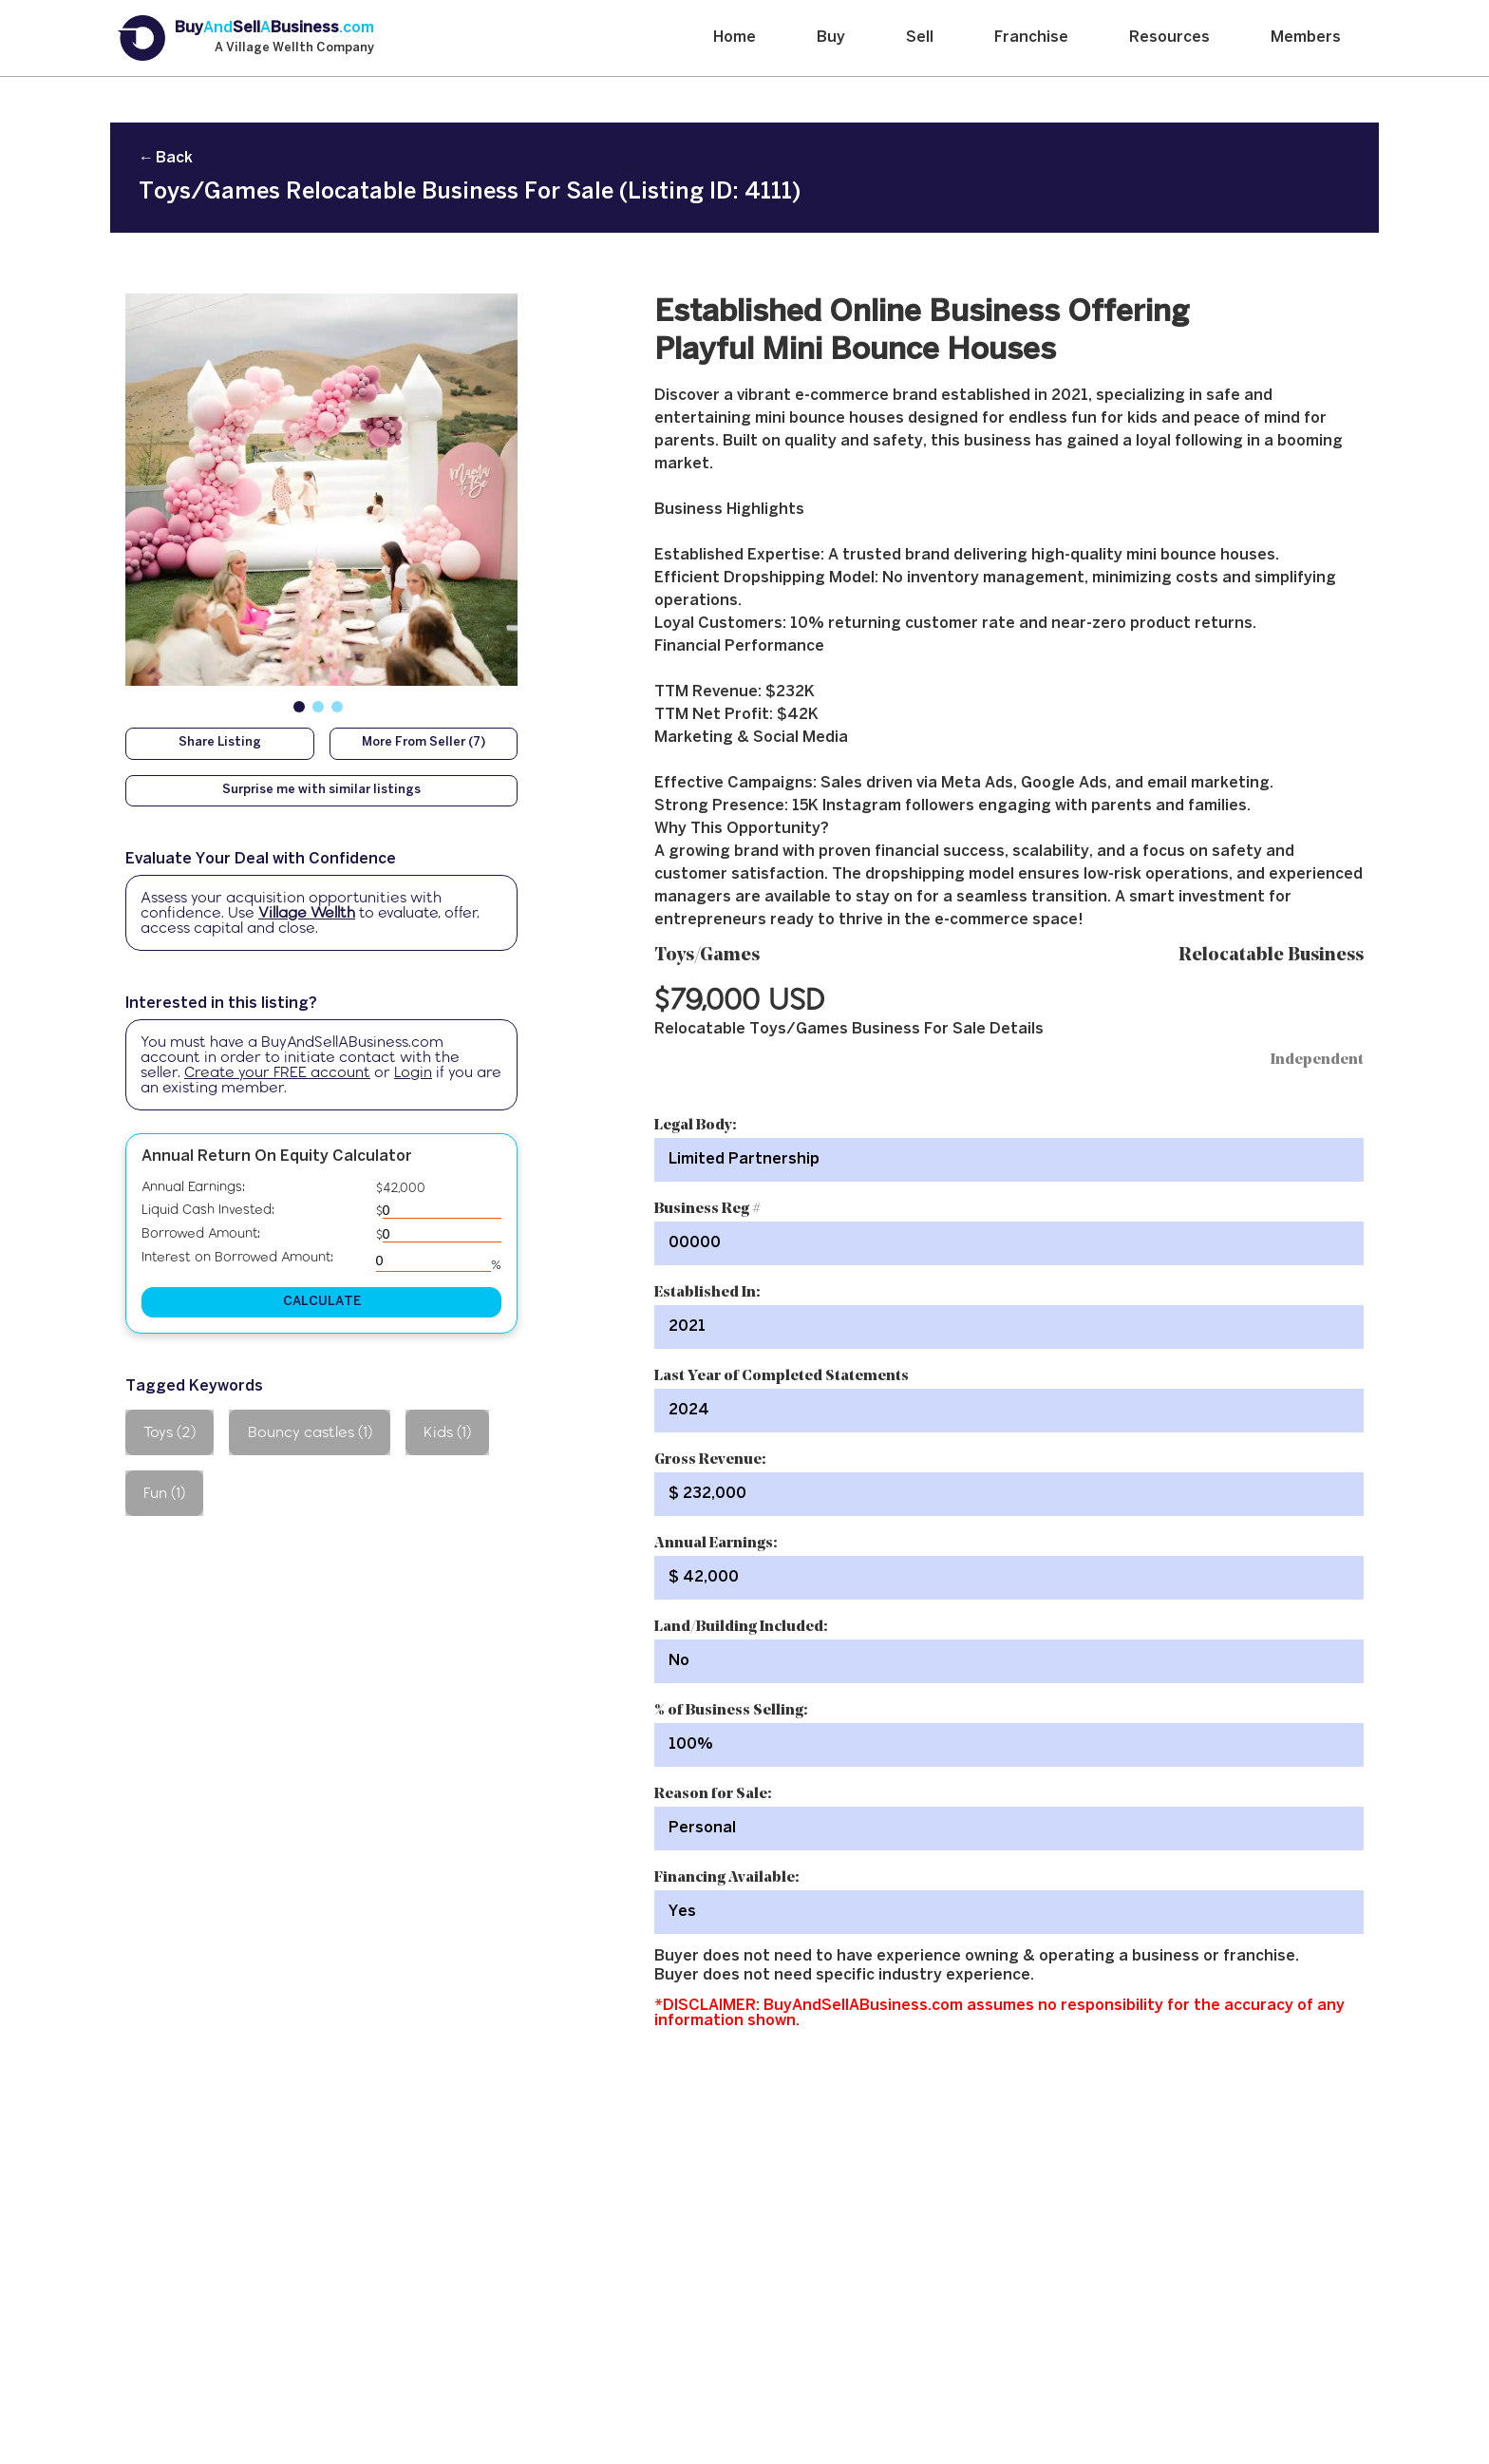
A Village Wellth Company (294, 48)
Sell (919, 37)
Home (734, 37)
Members (1306, 37)
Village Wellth (306, 912)
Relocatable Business (1271, 956)
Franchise (1031, 37)
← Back (166, 158)
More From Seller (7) (423, 743)
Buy (831, 37)
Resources (1169, 37)
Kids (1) (447, 1432)
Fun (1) (164, 1493)
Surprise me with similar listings (321, 790)
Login (413, 1072)
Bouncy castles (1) (310, 1432)
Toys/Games (707, 956)
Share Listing (220, 743)
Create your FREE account (277, 1072)
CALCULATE (322, 1302)
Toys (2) (169, 1432)
